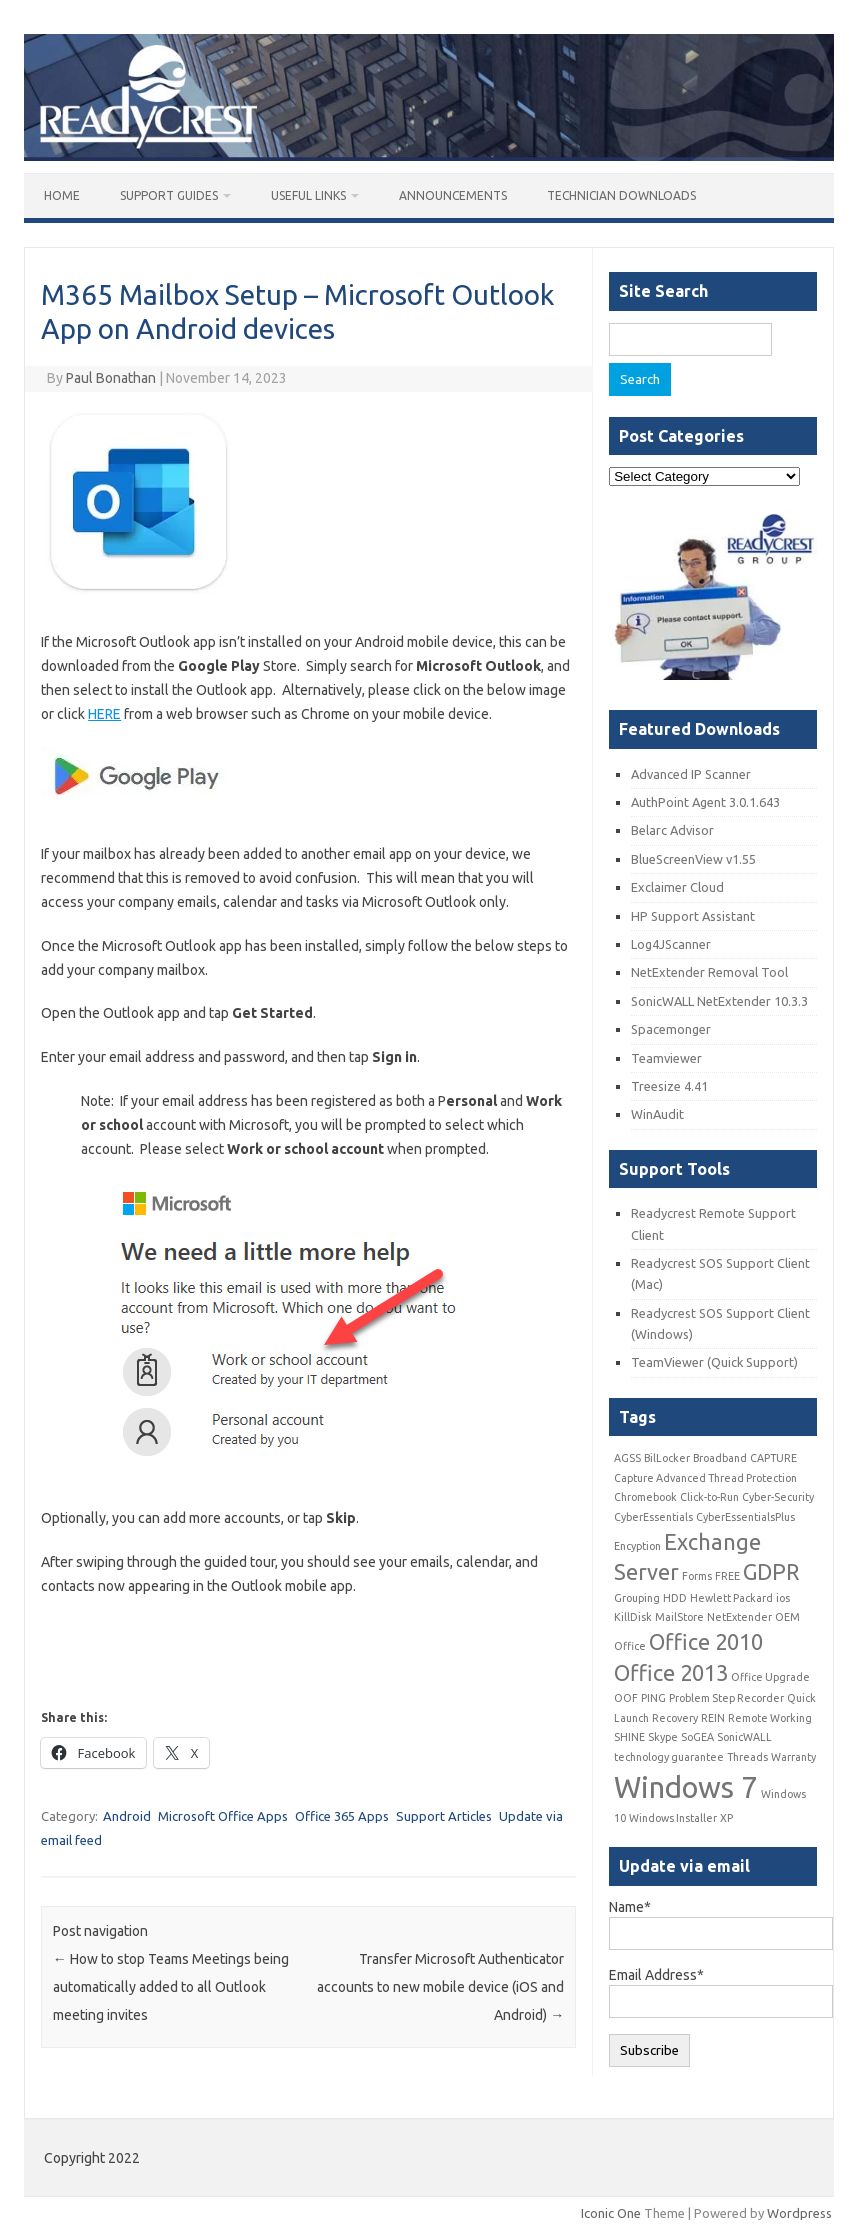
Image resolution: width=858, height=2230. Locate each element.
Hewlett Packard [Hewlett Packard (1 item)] (731, 1598)
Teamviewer (666, 1058)
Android (127, 1816)
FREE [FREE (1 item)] (727, 1576)
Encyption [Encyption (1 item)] (637, 1546)
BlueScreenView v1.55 (693, 859)
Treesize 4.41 (669, 1086)
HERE (104, 714)
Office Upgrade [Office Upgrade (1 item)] (770, 1677)
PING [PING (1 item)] (653, 1698)
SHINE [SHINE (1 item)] (629, 1737)
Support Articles (444, 1816)
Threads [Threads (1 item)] (747, 1757)
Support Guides (169, 195)
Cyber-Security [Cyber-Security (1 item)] (778, 1497)
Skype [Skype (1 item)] (663, 1737)
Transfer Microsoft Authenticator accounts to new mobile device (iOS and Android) (440, 1987)
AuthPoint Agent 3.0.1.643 (705, 802)
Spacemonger (671, 1029)
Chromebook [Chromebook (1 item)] (645, 1497)
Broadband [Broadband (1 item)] (720, 1458)
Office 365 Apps (342, 1816)
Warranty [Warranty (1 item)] (793, 1757)
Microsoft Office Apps (223, 1816)
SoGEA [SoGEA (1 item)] (697, 1737)
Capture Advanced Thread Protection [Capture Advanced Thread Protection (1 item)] (705, 1478)
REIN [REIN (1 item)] (713, 1718)
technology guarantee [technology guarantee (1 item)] (669, 1757)
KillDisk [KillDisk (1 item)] (633, 1617)
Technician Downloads (621, 195)
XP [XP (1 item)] (726, 1818)
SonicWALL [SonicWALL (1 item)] (744, 1737)
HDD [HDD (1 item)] (675, 1598)
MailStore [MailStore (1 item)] (679, 1617)
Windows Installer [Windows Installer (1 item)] (673, 1818)
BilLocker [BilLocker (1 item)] (667, 1458)
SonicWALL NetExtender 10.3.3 (719, 1001)
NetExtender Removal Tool (709, 972)
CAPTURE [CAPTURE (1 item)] (773, 1458)
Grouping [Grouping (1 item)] (637, 1598)
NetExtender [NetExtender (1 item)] (739, 1617)
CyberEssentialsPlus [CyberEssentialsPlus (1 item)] (745, 1517)
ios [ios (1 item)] (783, 1598)
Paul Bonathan (111, 378)
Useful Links (308, 195)
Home (62, 195)
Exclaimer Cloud (677, 887)
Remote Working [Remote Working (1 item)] (770, 1718)
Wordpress (799, 2213)
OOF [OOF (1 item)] (626, 1698)
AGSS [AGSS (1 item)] (627, 1458)
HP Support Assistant (693, 916)
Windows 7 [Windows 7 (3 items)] (686, 1787)
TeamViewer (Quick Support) (714, 1362)
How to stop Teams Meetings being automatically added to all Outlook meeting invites (171, 1987)
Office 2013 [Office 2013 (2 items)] (671, 1673)
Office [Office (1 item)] (630, 1646)
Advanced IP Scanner (691, 774)
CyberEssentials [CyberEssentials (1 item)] (653, 1517)
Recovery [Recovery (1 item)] (675, 1718)
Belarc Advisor (672, 830)
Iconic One (611, 2213)
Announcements (453, 195)
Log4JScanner (671, 944)
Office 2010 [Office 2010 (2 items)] (706, 1642)
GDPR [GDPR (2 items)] (771, 1572)
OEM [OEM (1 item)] (787, 1617)
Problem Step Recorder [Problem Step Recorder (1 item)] (726, 1698)
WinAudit (657, 1114)
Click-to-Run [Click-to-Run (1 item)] (709, 1497)
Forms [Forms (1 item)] (697, 1576)
